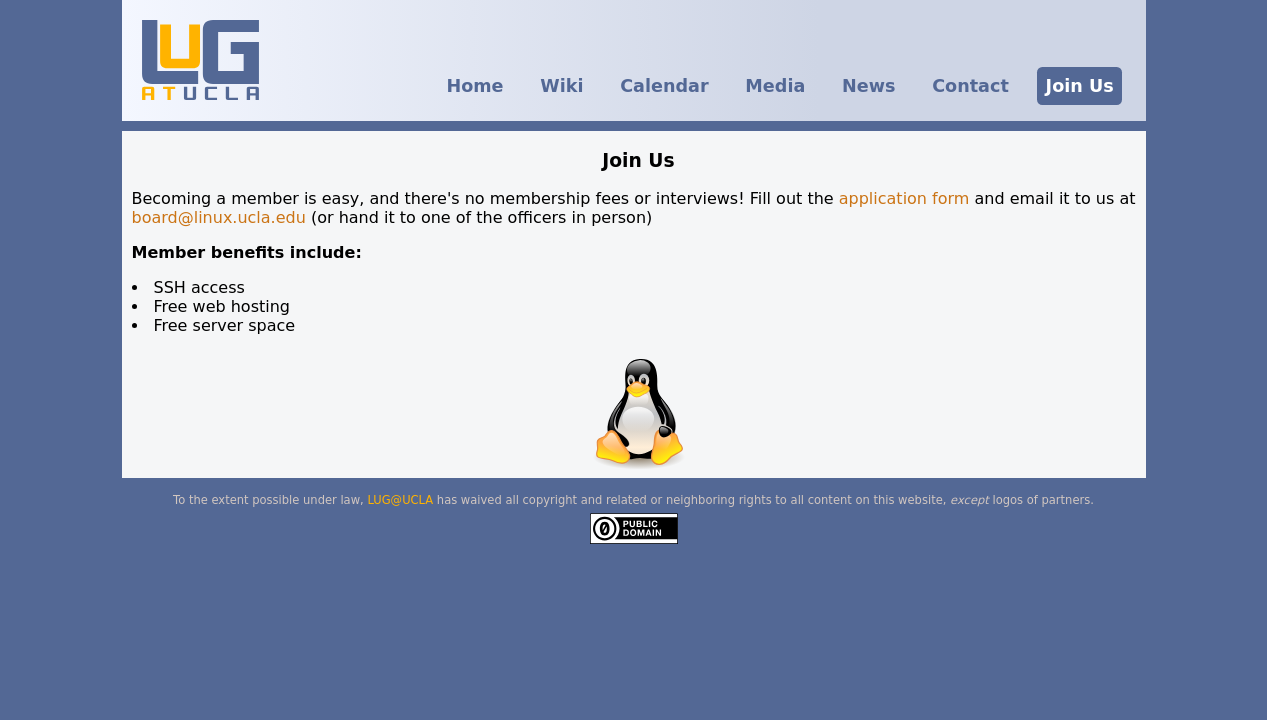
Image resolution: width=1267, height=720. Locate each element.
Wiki (561, 86)
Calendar (664, 86)
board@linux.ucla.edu (219, 217)
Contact (970, 86)
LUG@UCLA (400, 500)
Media (775, 86)
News (868, 86)
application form (907, 198)
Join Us (1080, 86)
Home (474, 86)
